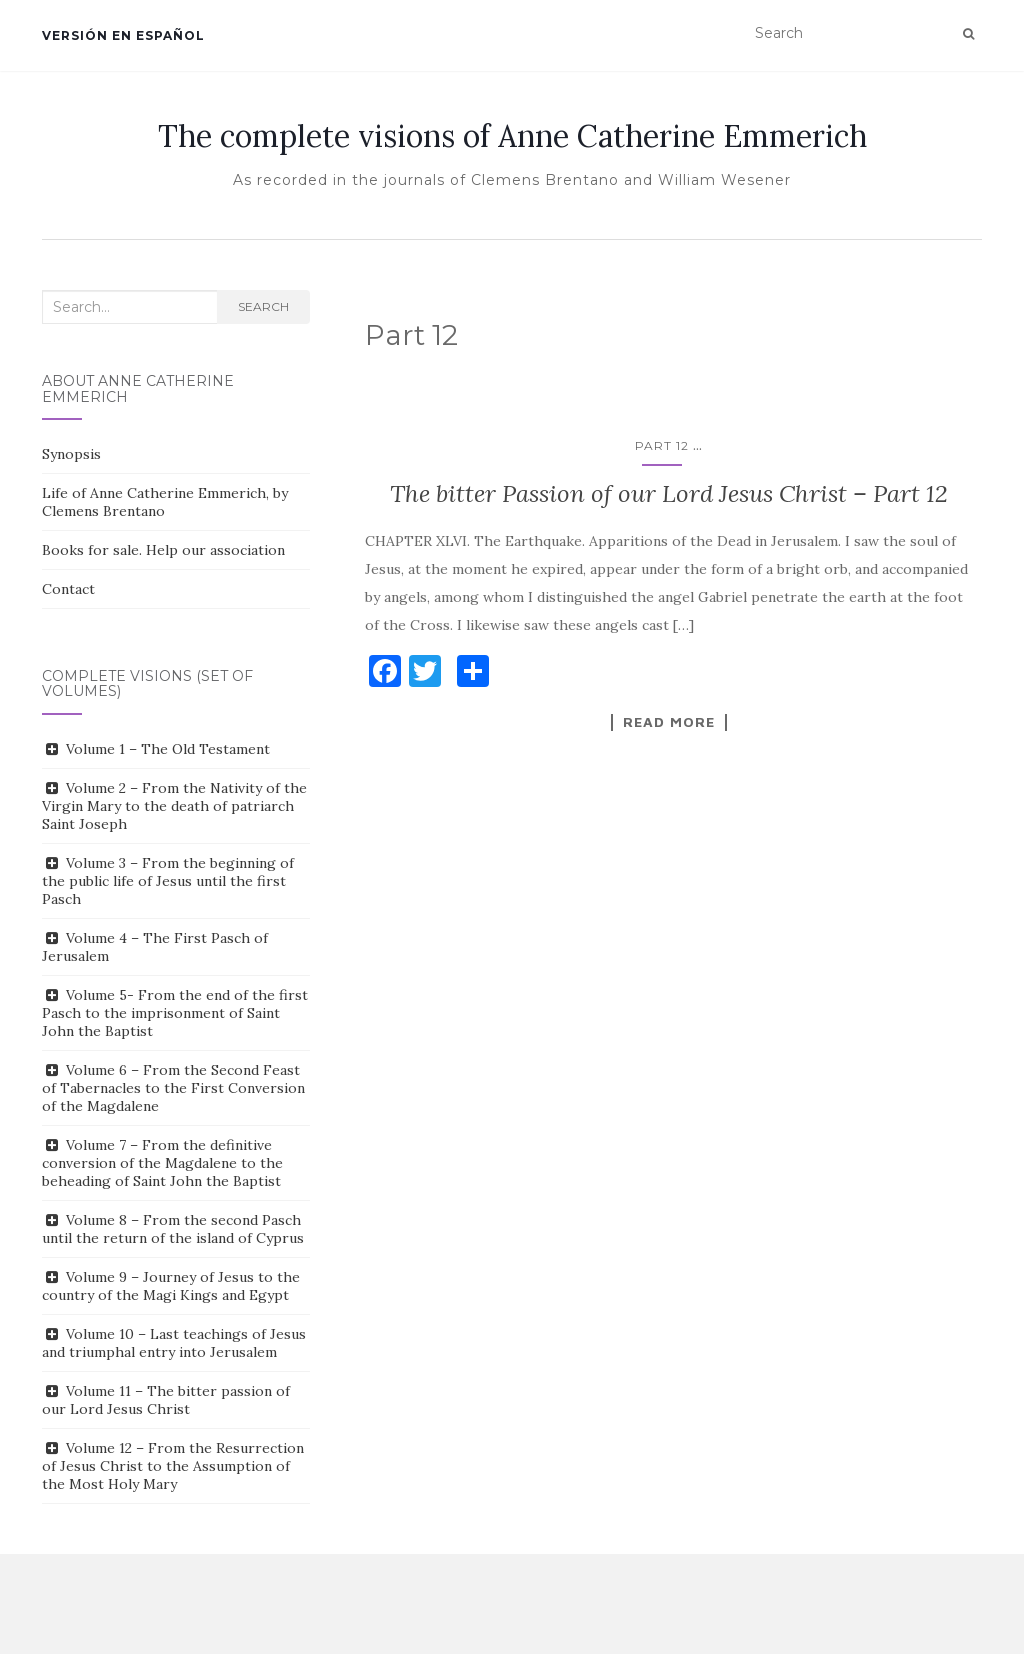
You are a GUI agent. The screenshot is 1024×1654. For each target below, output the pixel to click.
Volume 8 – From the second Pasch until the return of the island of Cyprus (173, 1229)
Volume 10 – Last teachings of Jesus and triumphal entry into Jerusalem (174, 1343)
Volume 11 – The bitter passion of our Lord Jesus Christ (166, 1400)
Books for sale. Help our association (163, 550)
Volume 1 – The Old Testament (168, 749)
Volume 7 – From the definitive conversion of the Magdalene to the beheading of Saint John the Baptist (162, 1163)
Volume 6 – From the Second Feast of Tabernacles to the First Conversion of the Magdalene (173, 1088)
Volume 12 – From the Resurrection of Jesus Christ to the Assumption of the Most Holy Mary (173, 1466)
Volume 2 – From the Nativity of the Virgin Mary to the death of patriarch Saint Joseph (174, 806)
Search (263, 306)
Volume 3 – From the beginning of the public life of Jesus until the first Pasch (168, 881)
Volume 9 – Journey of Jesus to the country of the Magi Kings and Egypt (171, 1286)
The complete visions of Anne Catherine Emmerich (512, 136)
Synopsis (71, 454)
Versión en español (123, 35)
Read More (669, 722)
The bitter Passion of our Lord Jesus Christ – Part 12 (669, 493)
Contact (68, 589)
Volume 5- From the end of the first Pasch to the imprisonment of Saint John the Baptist (175, 1013)
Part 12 (662, 445)
